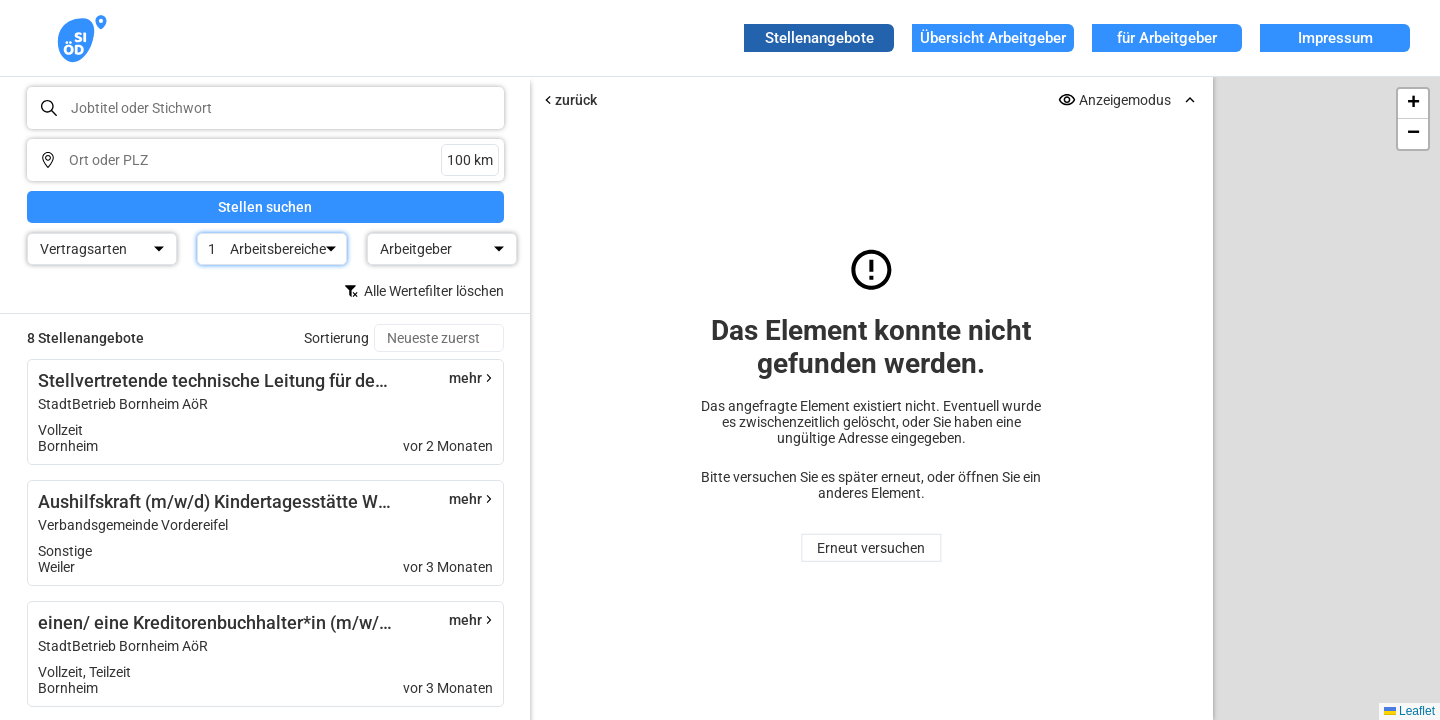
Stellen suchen (265, 207)
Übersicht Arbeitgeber (993, 38)
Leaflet (1409, 711)
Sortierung (336, 338)
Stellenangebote (819, 38)
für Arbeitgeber (1167, 38)
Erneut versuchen (871, 548)
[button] (1413, 104)
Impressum (1335, 38)
